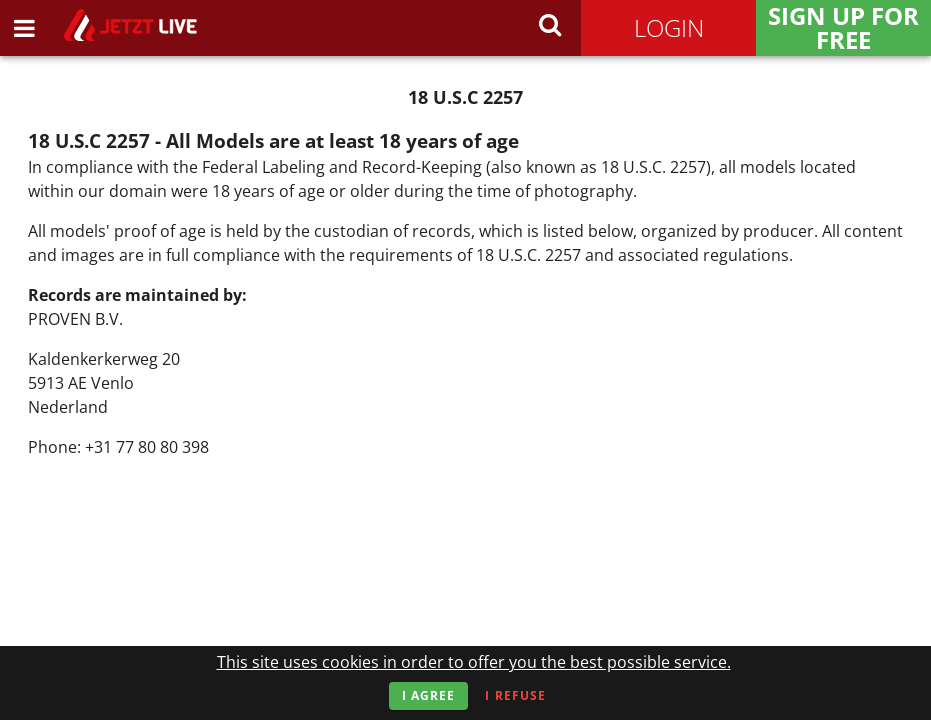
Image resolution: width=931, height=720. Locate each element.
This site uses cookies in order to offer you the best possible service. (474, 662)
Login (669, 27)
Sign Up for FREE (843, 28)
